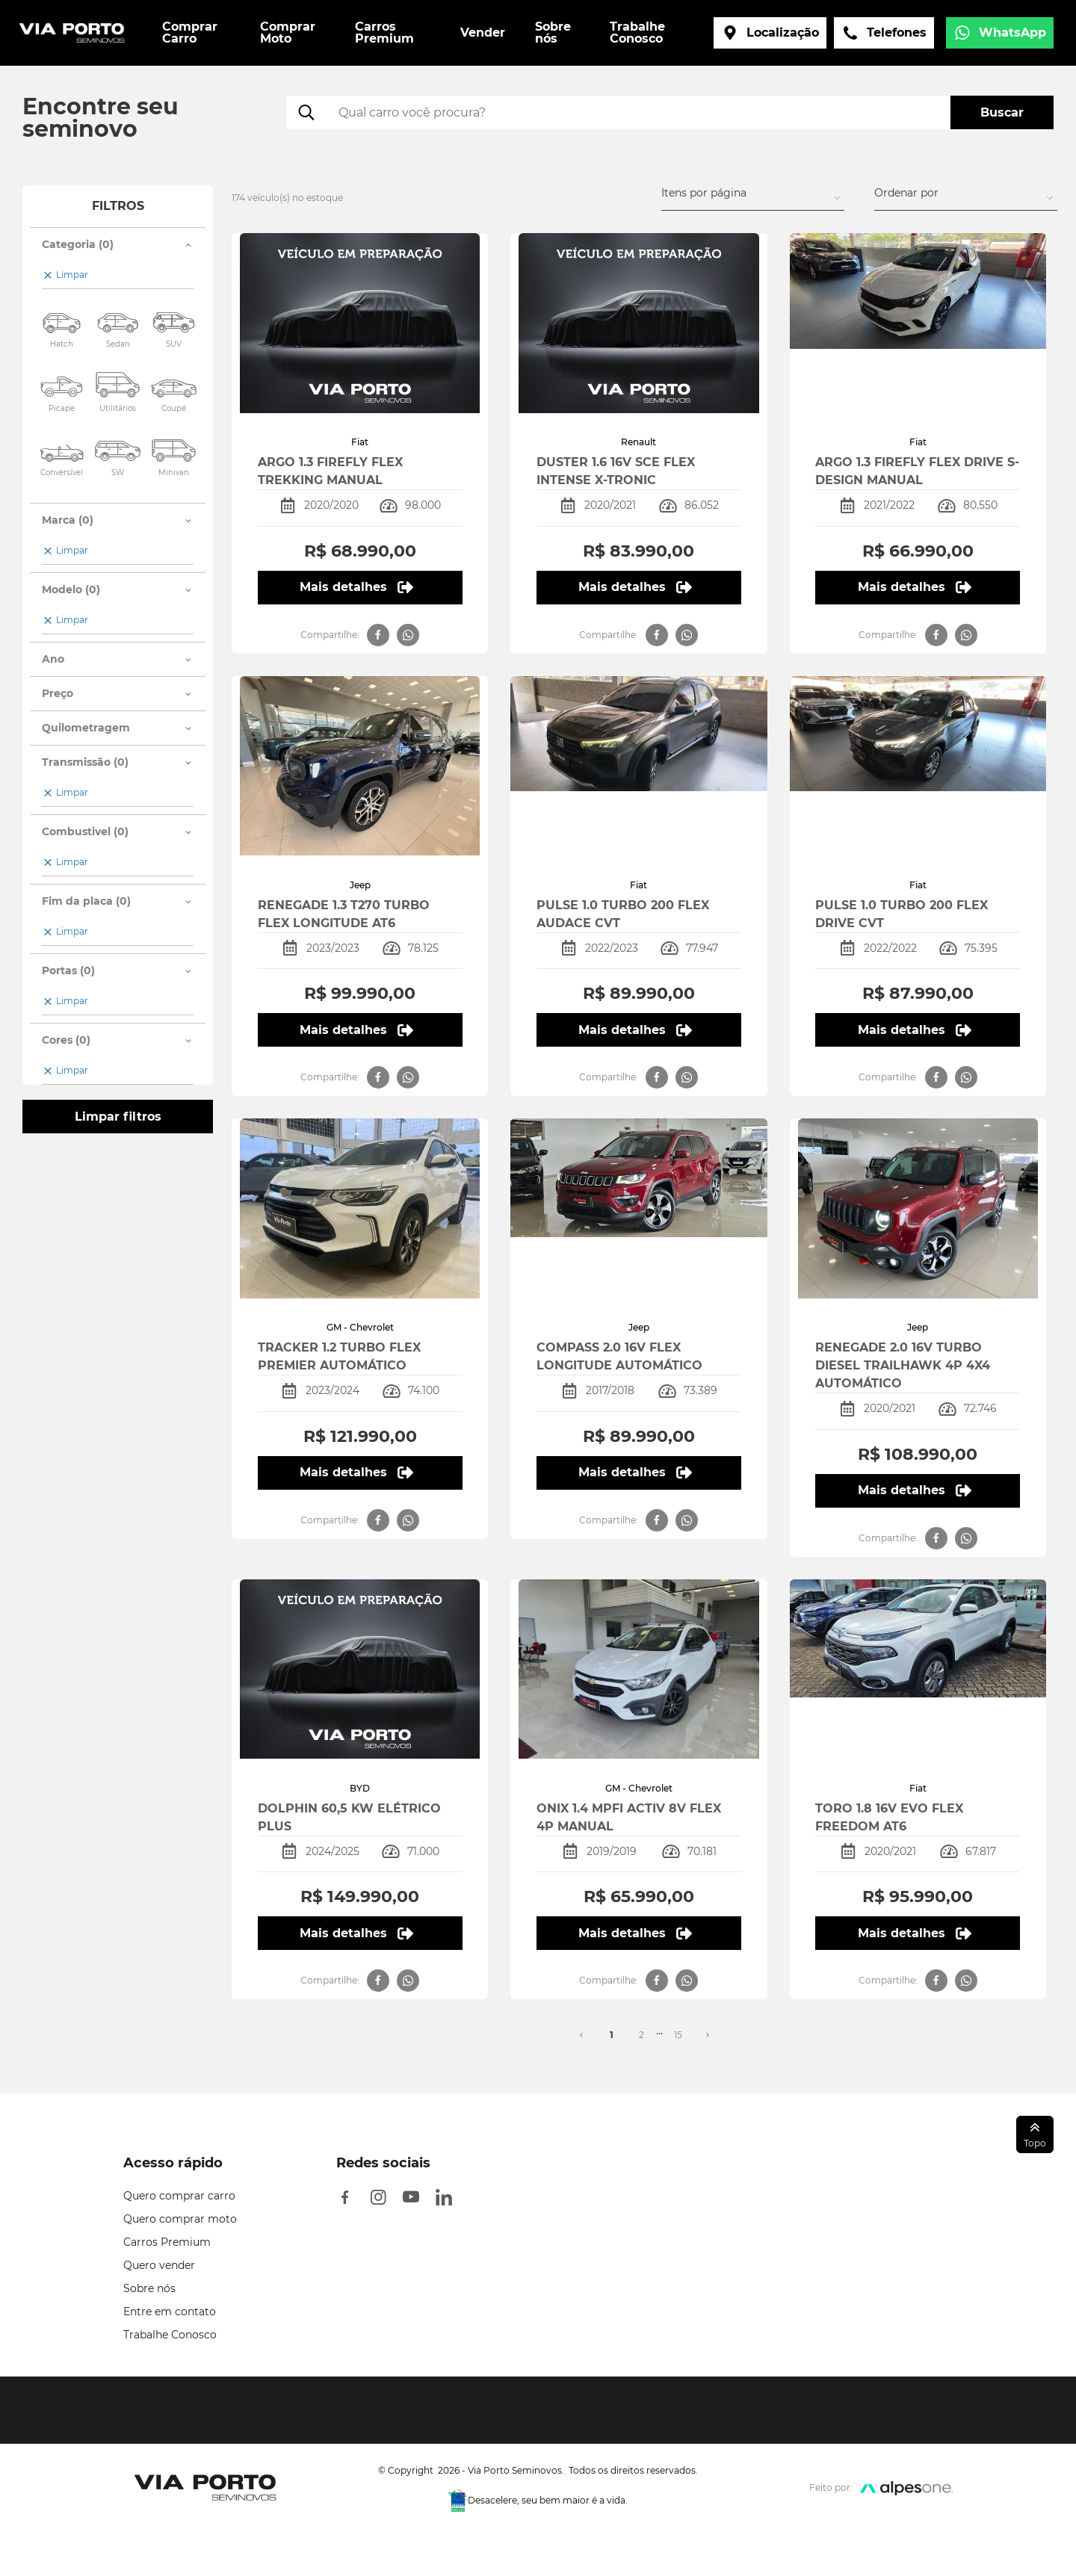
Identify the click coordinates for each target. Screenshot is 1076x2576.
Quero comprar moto (180, 2219)
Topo (1035, 2134)
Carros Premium (167, 2242)
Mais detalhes (356, 587)
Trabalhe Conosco (170, 2334)
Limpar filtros (118, 1116)
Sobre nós (149, 2288)
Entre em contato (169, 2311)
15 (678, 2034)
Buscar (1002, 112)
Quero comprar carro (179, 2195)
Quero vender (159, 2265)
